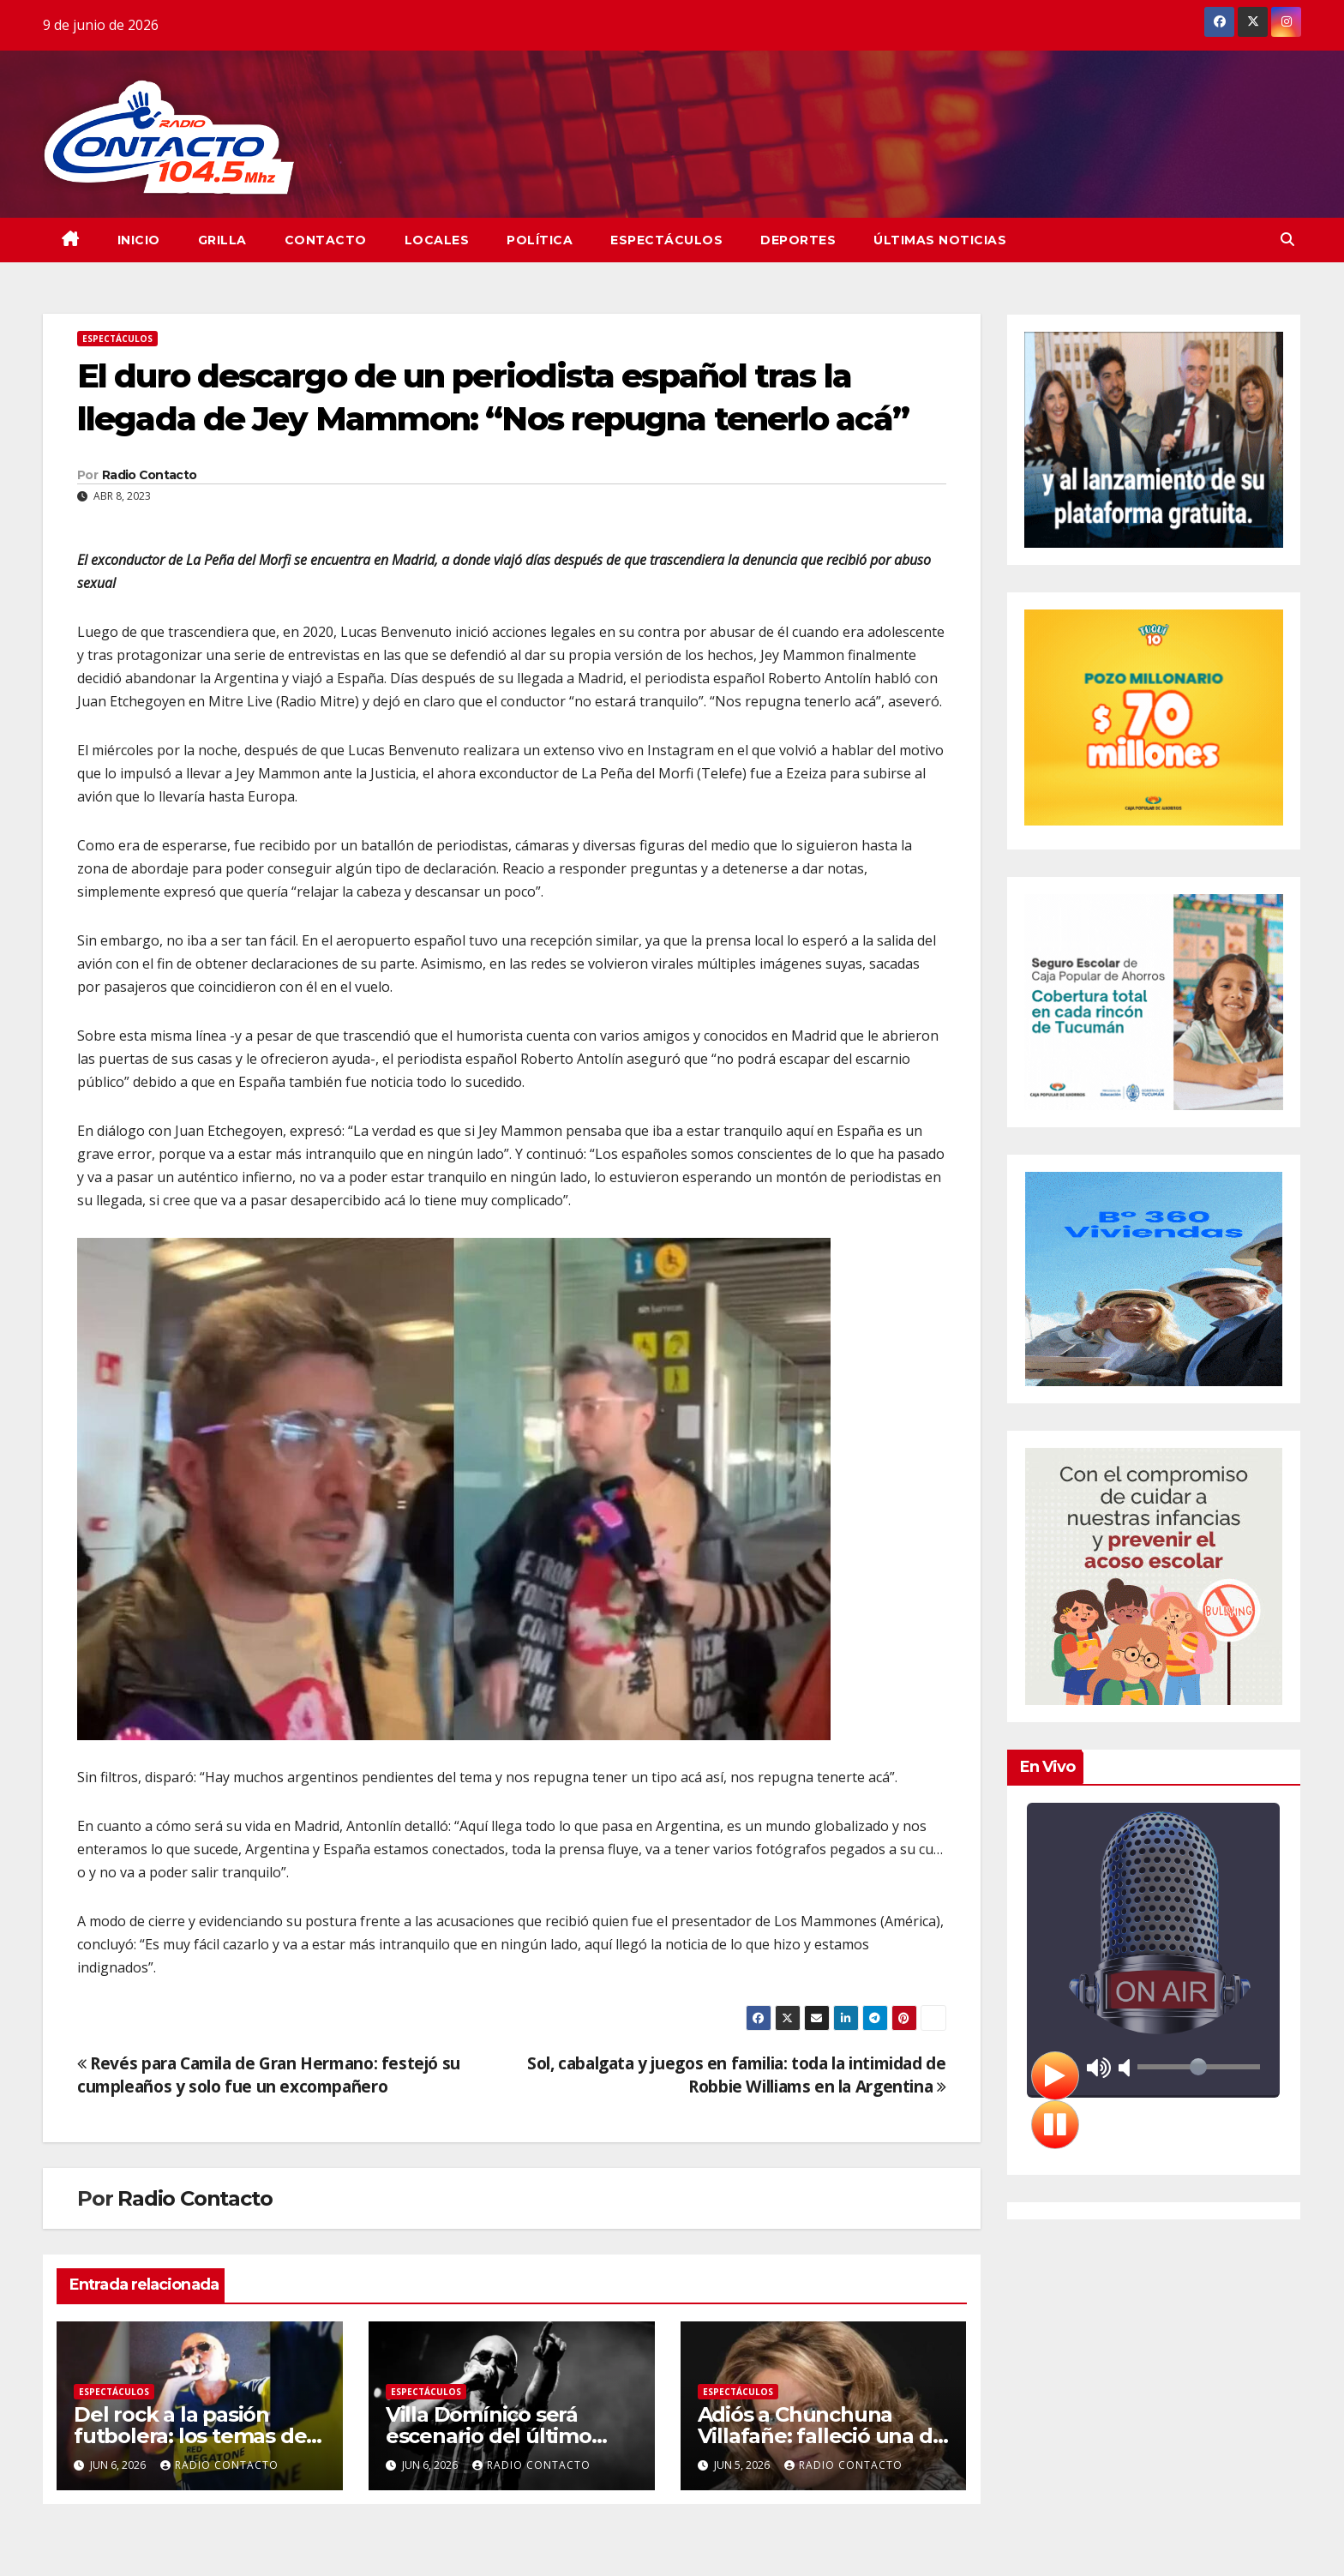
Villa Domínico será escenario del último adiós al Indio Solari (488, 2436)
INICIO (138, 240)
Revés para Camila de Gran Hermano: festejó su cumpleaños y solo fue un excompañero (268, 2074)
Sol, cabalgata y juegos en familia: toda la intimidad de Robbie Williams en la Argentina (736, 2074)
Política (540, 240)
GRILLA (222, 240)
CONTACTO (326, 240)
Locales (437, 240)
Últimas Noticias (939, 240)
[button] (1287, 239)
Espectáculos (666, 240)
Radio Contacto (149, 475)
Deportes (798, 240)
